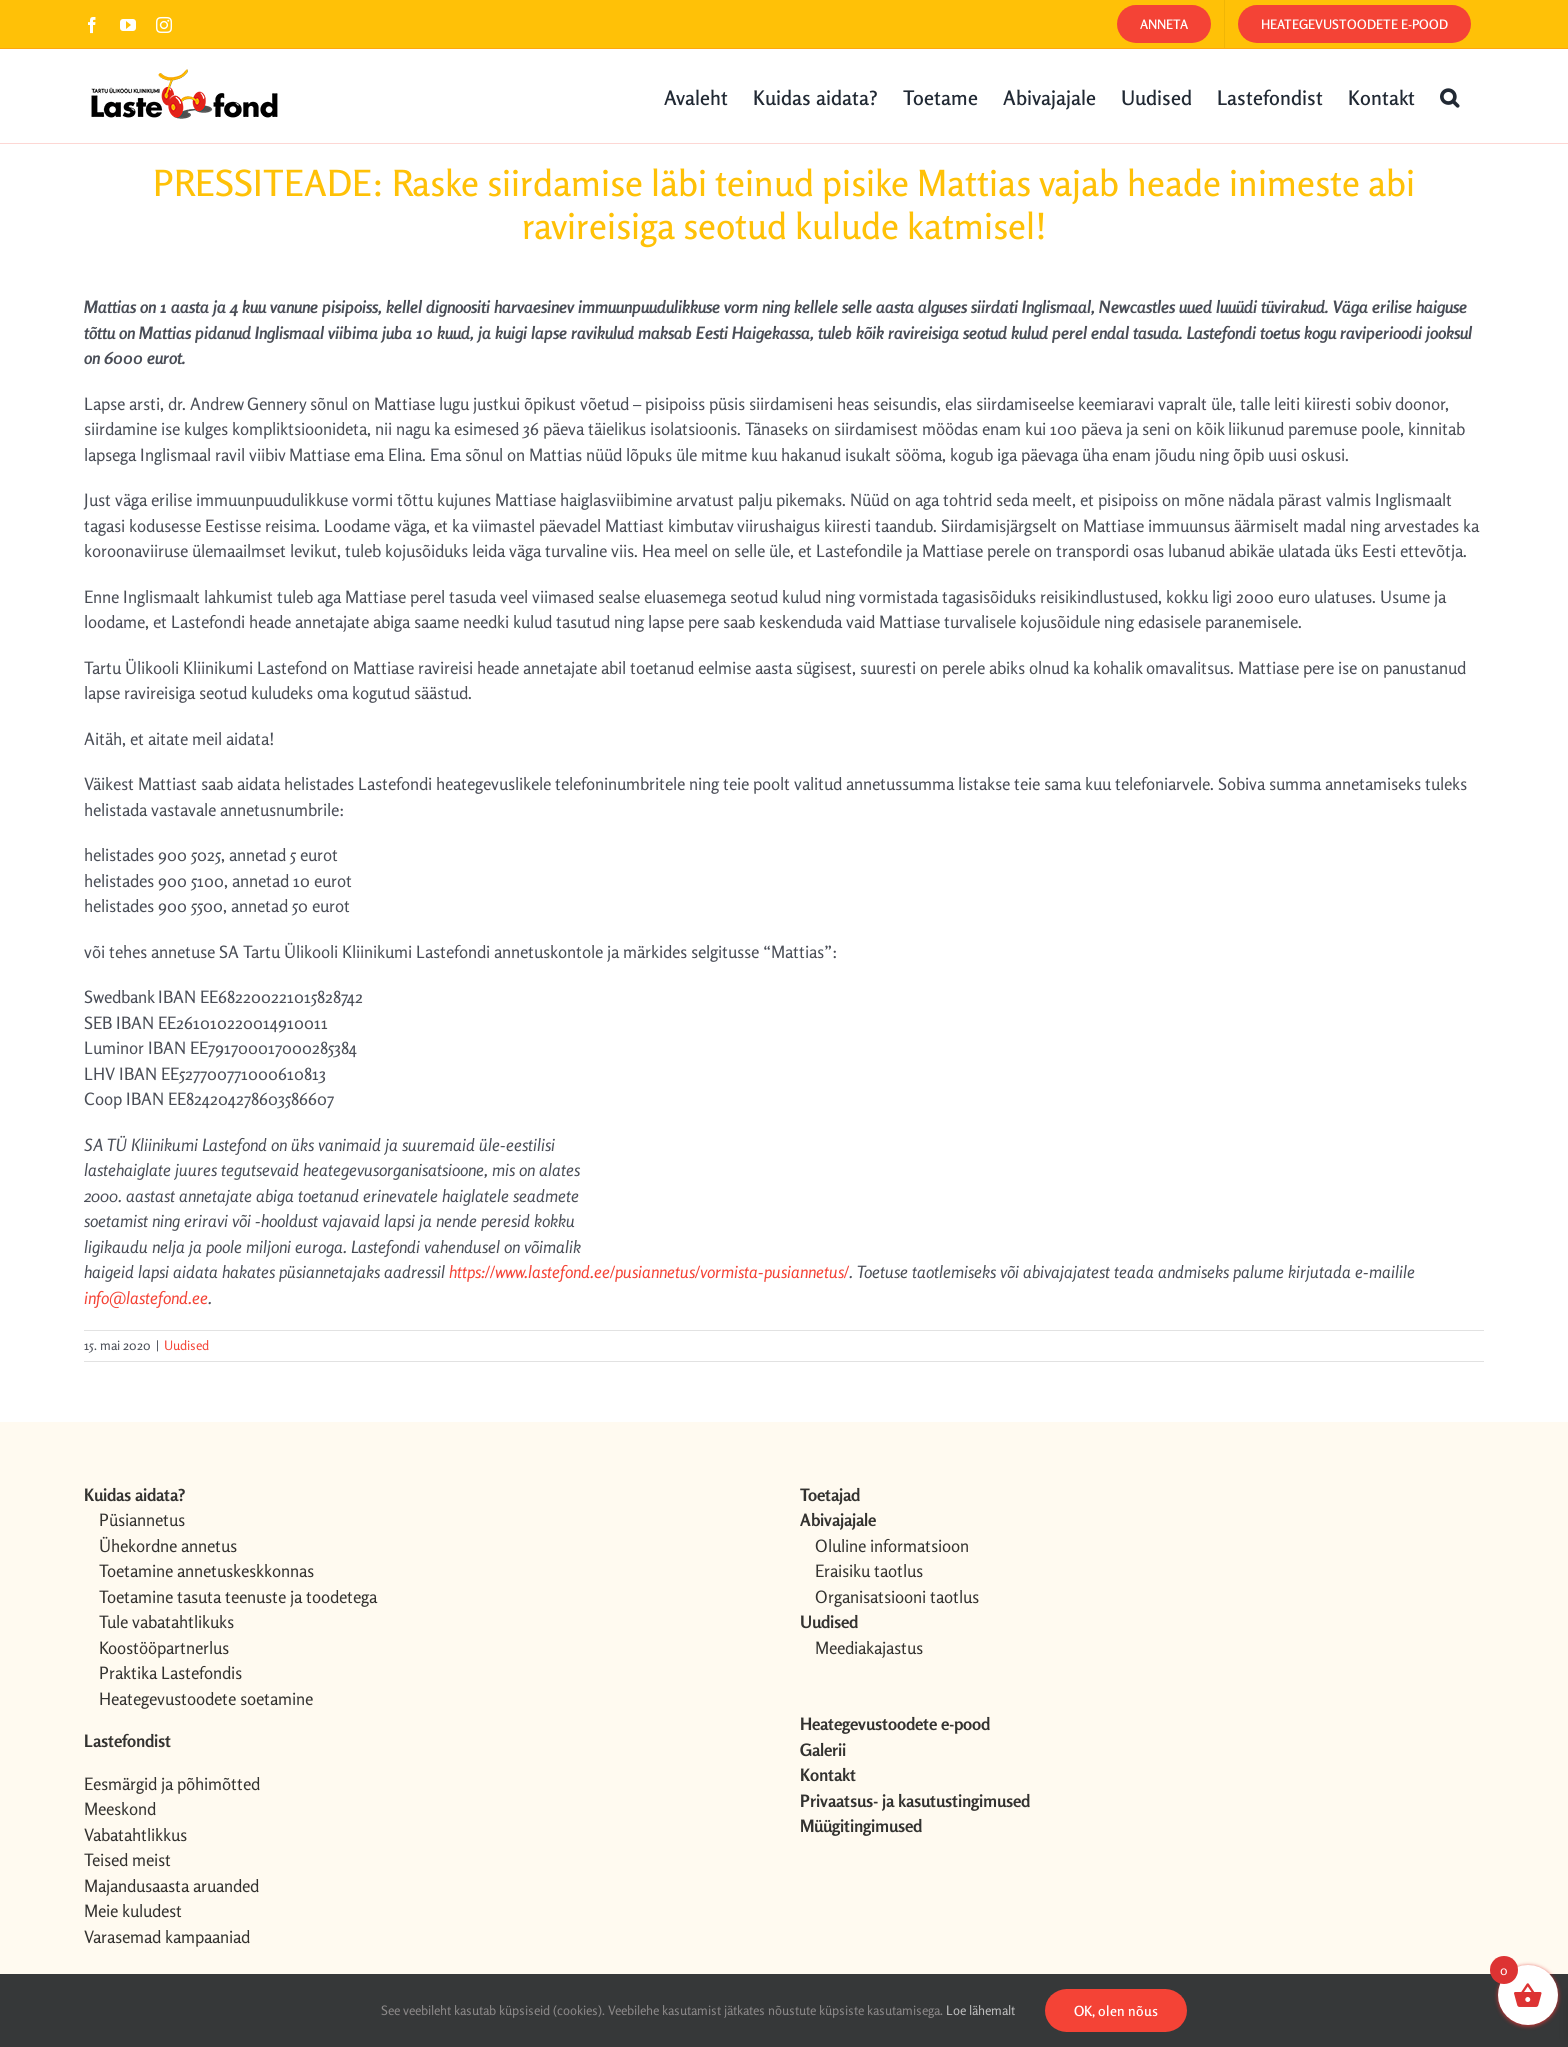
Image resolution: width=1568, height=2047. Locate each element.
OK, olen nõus (1116, 2010)
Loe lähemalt (980, 2010)
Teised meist (127, 1859)
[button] (1449, 96)
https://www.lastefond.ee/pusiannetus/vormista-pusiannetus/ (649, 1271)
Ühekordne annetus (168, 1545)
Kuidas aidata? (134, 1494)
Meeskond (120, 1808)
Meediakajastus (869, 1647)
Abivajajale (838, 1519)
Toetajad (830, 1494)
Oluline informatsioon (892, 1545)
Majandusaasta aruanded (171, 1885)
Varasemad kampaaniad (167, 1936)
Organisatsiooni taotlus (897, 1596)
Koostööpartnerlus (164, 1647)
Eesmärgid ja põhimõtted (172, 1783)
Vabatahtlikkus (135, 1834)
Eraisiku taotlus (869, 1570)
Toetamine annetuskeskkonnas (206, 1570)
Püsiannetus (142, 1519)
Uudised (186, 1345)
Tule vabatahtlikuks (166, 1621)
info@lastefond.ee (146, 1297)
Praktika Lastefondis (170, 1672)
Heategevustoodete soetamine (206, 1698)
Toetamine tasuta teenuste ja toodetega (238, 1596)
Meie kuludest (133, 1910)
